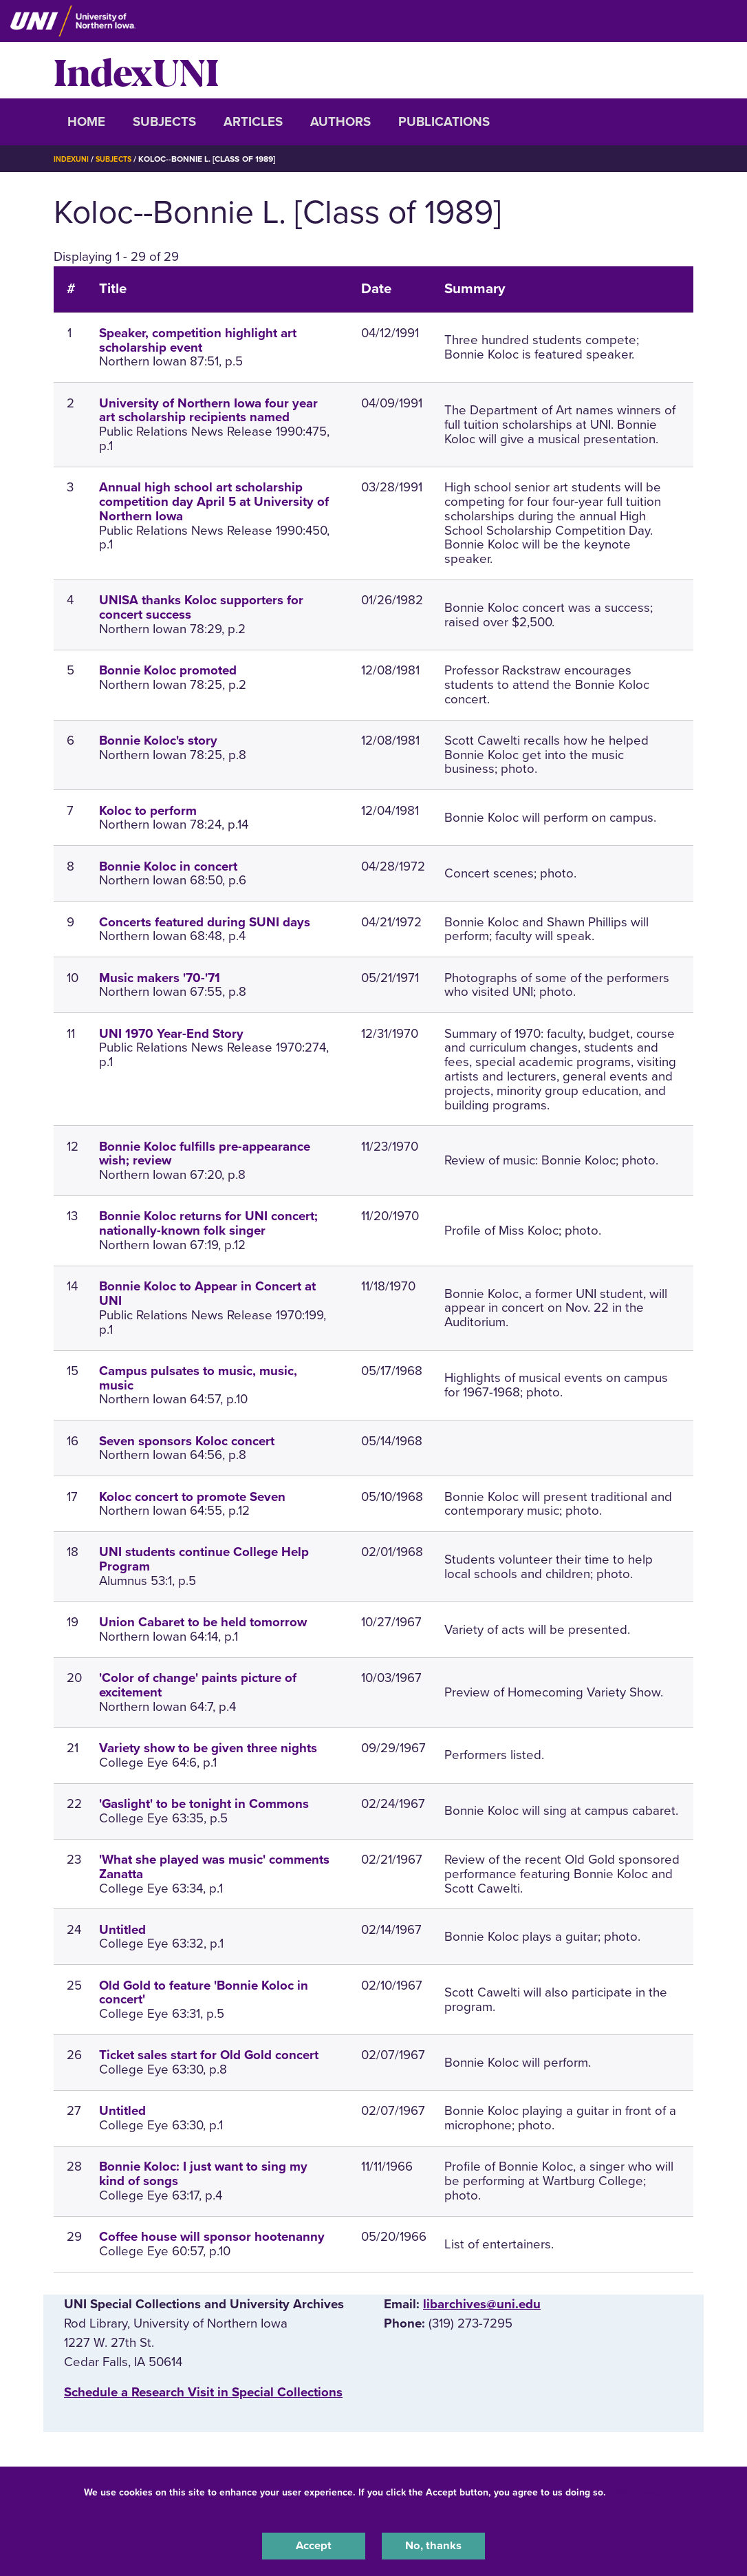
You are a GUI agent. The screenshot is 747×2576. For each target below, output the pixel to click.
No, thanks (433, 2544)
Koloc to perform (148, 810)
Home (86, 121)
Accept (314, 2544)
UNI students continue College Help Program (204, 1559)
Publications (444, 121)
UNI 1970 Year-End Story (171, 1033)
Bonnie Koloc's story (158, 740)
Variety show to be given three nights (208, 1748)
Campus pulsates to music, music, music (198, 1378)
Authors (340, 121)
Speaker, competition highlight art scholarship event (197, 340)
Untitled (122, 1929)
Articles (253, 121)
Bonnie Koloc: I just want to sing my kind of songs (203, 2174)
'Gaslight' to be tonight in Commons (204, 1803)
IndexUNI (136, 70)
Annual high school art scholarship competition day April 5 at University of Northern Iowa (214, 502)
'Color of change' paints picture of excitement (197, 1685)
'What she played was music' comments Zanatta (214, 1867)
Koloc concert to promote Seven (192, 1496)
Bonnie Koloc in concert (168, 866)
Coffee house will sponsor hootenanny (212, 2236)
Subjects (164, 121)
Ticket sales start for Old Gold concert (208, 2055)
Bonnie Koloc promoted (168, 670)
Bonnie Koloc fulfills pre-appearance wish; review (204, 1154)
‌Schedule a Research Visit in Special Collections (203, 2392)
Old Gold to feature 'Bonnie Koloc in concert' (203, 1993)
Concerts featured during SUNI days (204, 922)
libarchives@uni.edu (482, 2304)
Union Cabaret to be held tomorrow (203, 1622)
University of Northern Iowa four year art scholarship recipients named (208, 410)
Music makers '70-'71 (159, 978)
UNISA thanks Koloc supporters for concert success (201, 607)
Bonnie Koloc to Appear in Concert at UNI (207, 1293)
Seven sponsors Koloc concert (186, 1441)
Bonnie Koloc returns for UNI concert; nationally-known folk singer (208, 1223)
